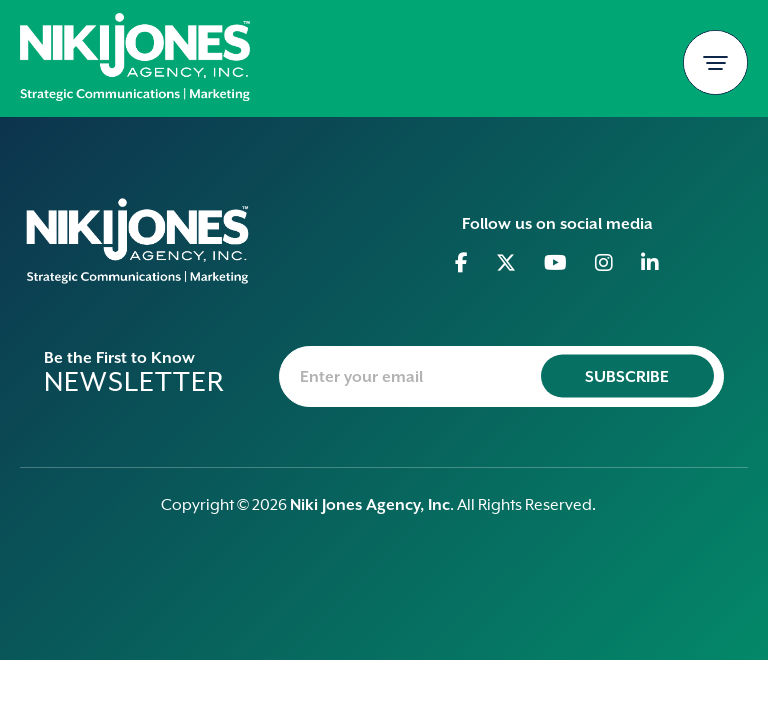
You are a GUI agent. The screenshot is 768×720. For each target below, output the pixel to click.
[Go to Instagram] (604, 263)
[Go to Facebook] (462, 263)
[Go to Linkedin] (650, 263)
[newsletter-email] (501, 376)
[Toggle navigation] (715, 62)
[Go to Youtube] (556, 263)
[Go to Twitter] (506, 263)
